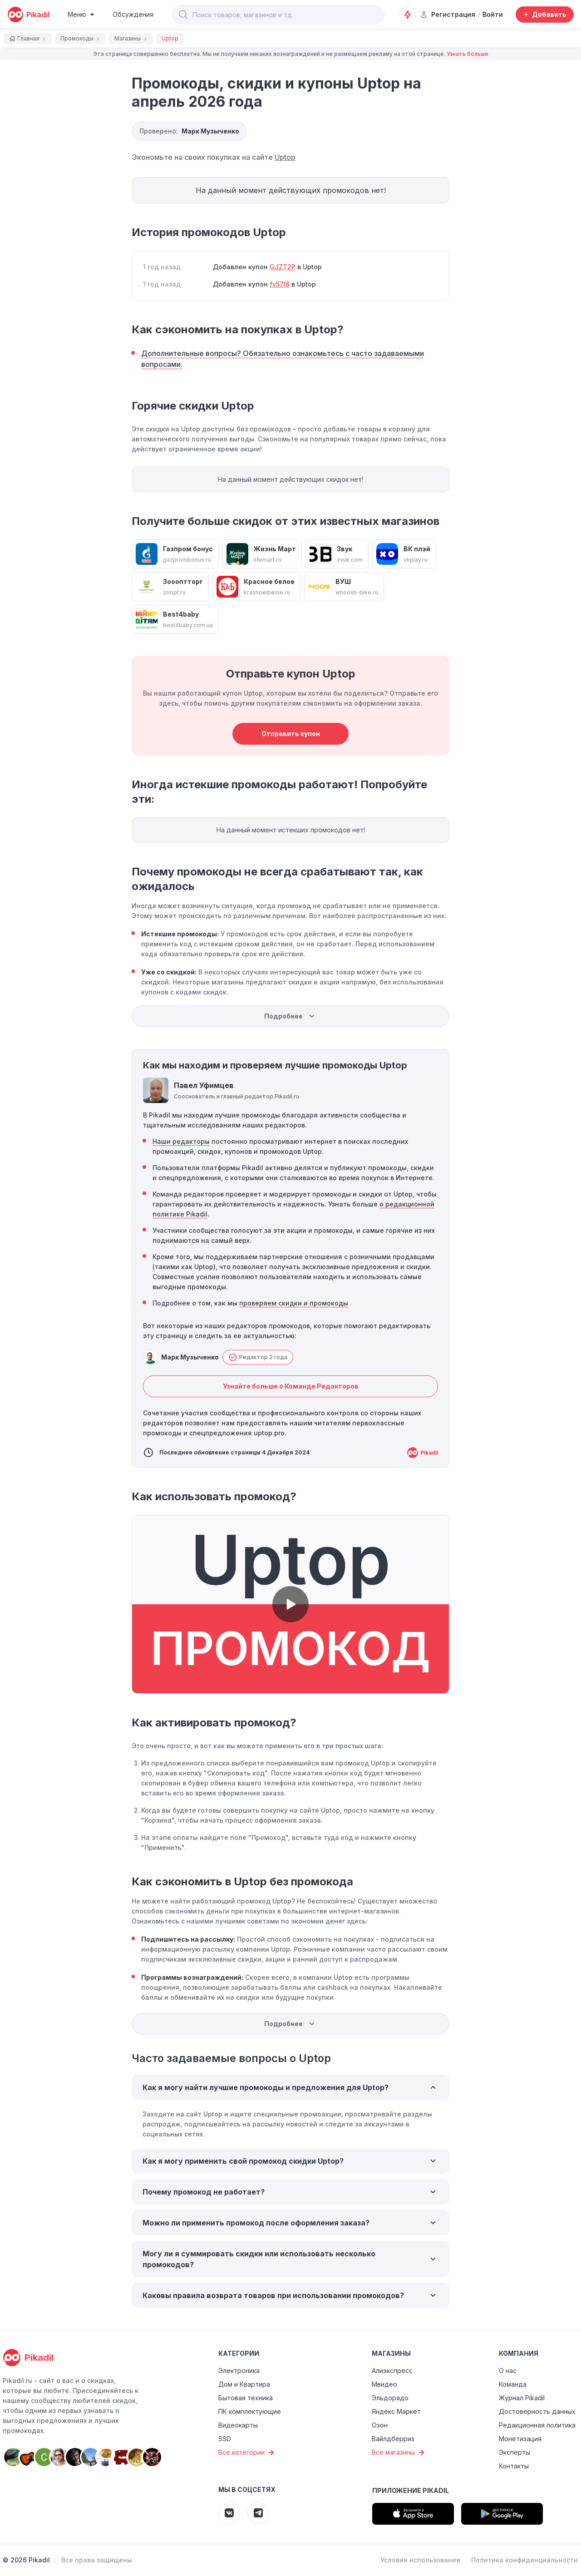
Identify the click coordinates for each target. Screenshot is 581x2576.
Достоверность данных (537, 2411)
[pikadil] (28, 14)
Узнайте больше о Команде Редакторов (291, 1386)
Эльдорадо (390, 2398)
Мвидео (384, 2384)
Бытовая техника (245, 2398)
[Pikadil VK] (229, 2513)
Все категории (247, 2452)
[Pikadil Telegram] (258, 2513)
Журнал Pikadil (522, 2398)
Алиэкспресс (392, 2370)
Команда (513, 2384)
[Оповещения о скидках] (407, 14)
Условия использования (420, 2560)
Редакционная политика (537, 2425)
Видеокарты (238, 2425)
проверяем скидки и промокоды (293, 1303)
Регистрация (447, 14)
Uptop (285, 157)
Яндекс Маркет (396, 2411)
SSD (224, 2439)
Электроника (239, 2370)
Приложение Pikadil (410, 2490)
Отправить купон (290, 733)
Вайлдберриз (393, 2439)
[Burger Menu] (81, 14)
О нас (508, 2370)
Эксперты (514, 2452)
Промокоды (80, 38)
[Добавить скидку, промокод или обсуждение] (545, 14)
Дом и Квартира (244, 2384)
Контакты (514, 2466)
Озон (380, 2425)
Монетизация (520, 2439)
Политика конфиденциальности (524, 2560)
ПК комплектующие (249, 2411)
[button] (183, 14)
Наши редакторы (181, 1141)
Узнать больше (467, 53)
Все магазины (399, 2452)
